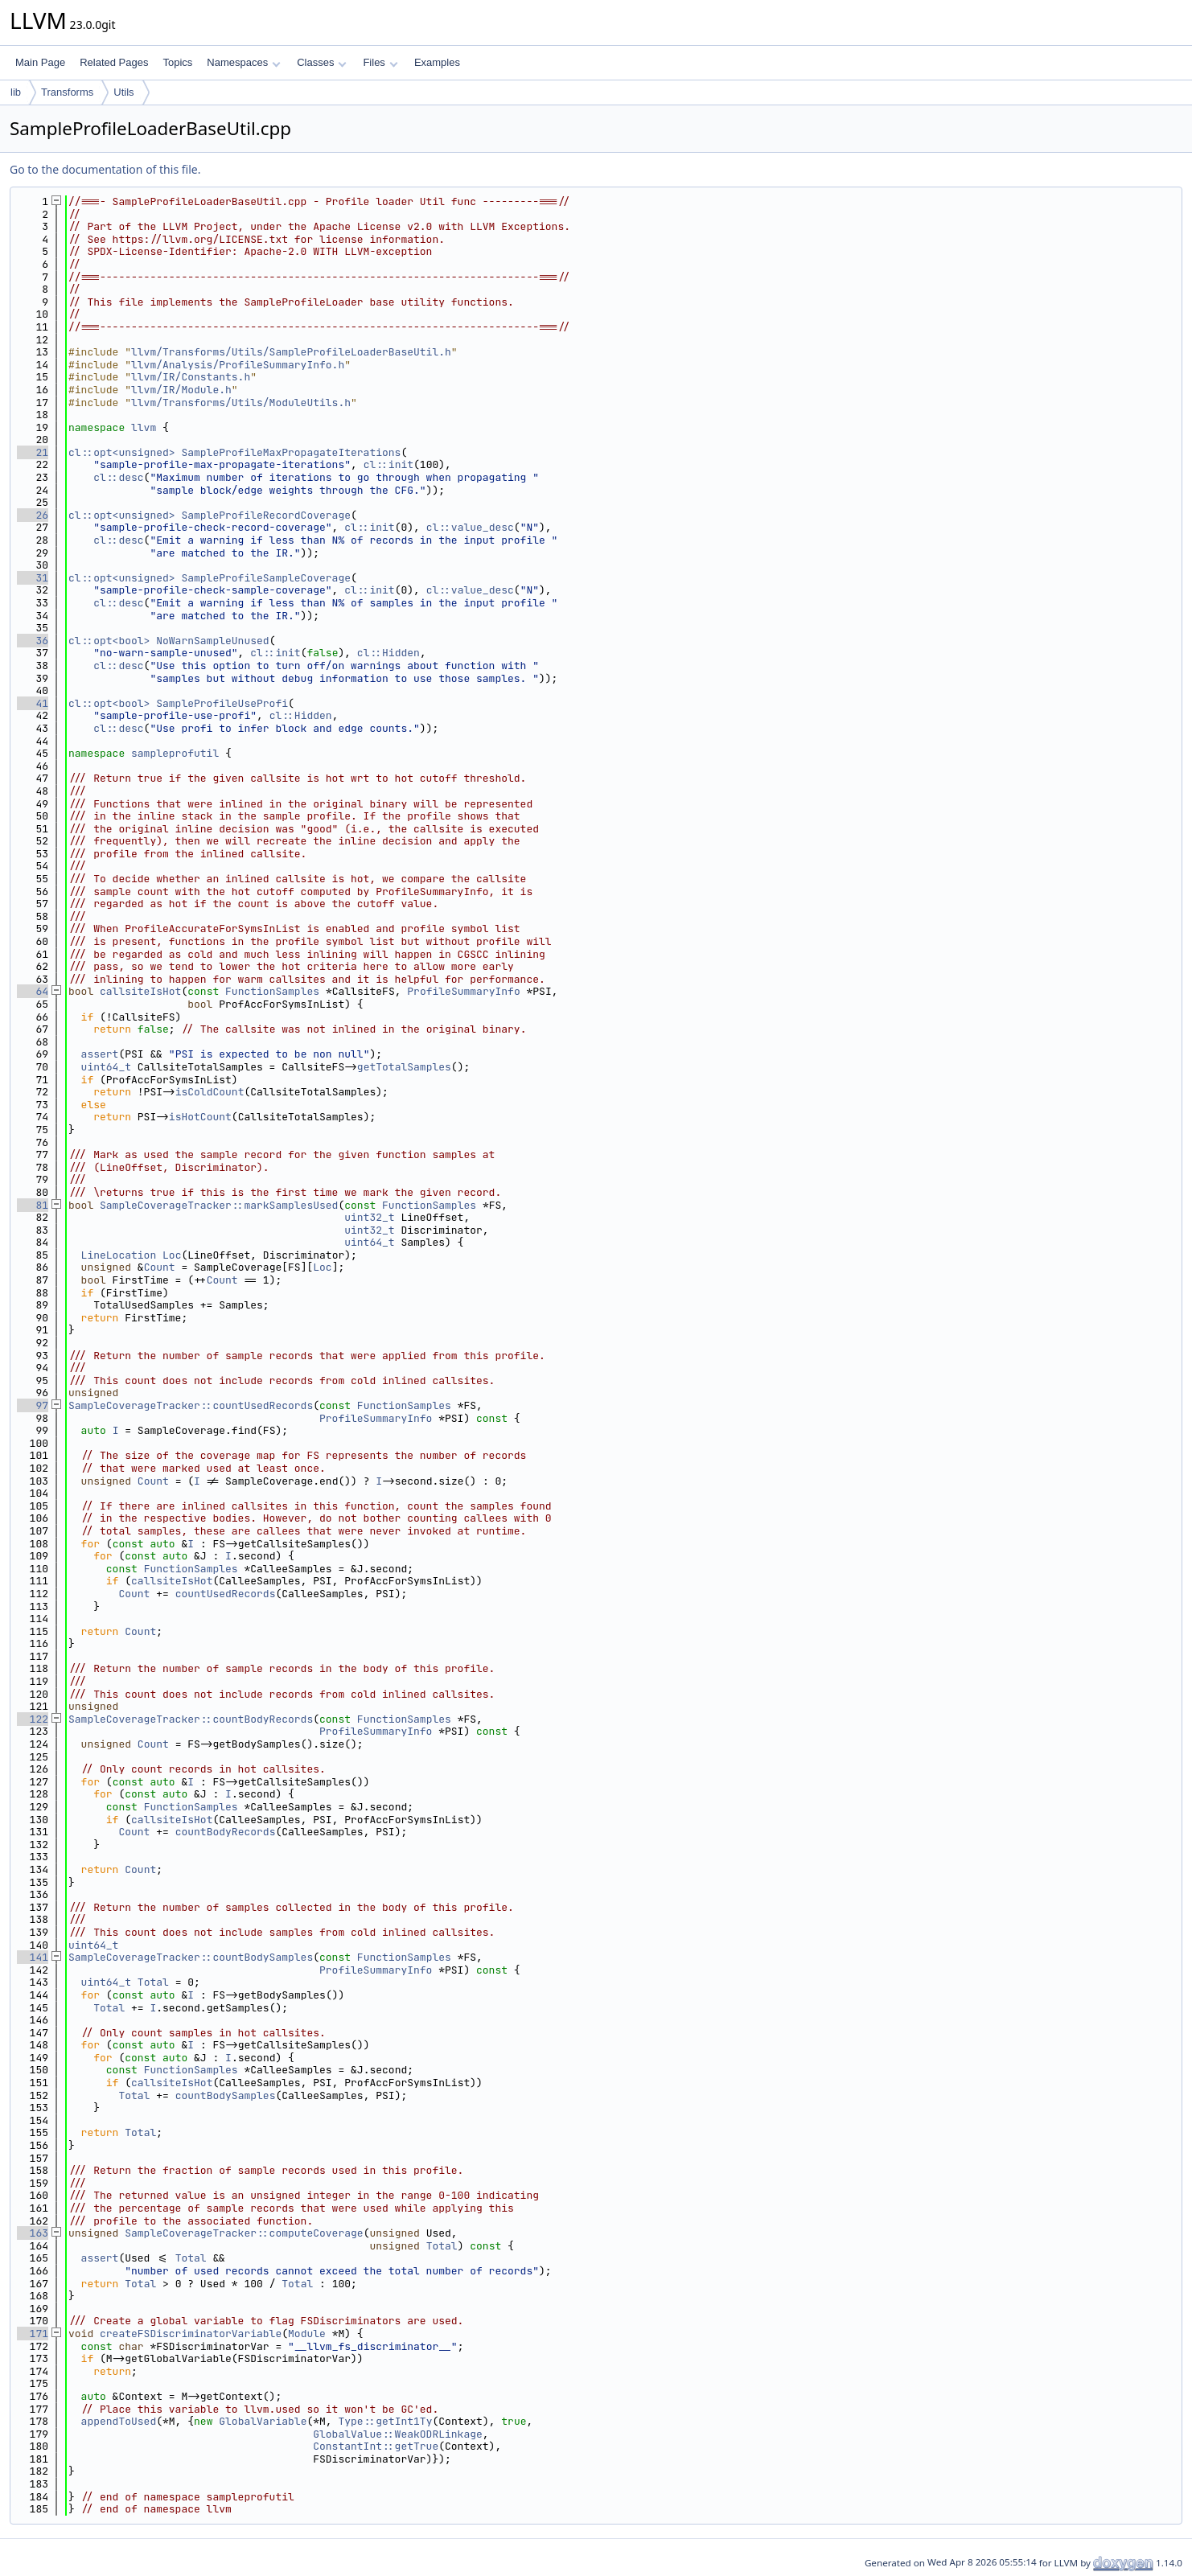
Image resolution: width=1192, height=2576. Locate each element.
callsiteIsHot (140, 991)
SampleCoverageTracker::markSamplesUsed (219, 1205)
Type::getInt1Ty (385, 2421)
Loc (171, 1255)
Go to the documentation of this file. (105, 169)
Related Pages (114, 62)
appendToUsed (119, 2421)
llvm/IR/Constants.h (190, 377)
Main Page (40, 62)
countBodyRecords (225, 1832)
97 (32, 1405)
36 (32, 640)
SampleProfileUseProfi (222, 703)
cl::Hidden (388, 652)
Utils (123, 92)
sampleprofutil (175, 753)
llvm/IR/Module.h (181, 389)
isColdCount (210, 1092)
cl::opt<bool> (109, 640)
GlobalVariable (262, 2421)
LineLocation (119, 1255)
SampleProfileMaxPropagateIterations (291, 452)
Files (380, 62)
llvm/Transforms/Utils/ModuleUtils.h (241, 402)
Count (159, 1267)
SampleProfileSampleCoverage (266, 578)
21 (32, 452)
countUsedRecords (225, 1593)
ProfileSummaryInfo (463, 991)
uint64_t (106, 1067)
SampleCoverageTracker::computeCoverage (244, 2233)
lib (15, 92)
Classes (322, 62)
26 (32, 515)
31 (32, 578)
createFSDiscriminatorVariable (191, 2333)
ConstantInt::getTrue (375, 2446)
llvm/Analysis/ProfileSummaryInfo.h (237, 365)
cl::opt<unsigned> (121, 452)
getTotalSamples (404, 1067)
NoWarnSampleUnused (212, 640)
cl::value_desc (470, 527)
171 (32, 2333)
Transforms (67, 92)
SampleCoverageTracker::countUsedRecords (190, 1405)
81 (32, 1205)
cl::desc (118, 477)
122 (32, 1719)
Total (153, 1982)
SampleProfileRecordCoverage (266, 515)
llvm (143, 427)
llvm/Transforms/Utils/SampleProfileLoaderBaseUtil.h (291, 352)
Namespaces (243, 62)
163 (32, 2233)
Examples (437, 62)
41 (32, 703)
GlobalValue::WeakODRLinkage (398, 2434)
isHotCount (200, 1117)
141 (32, 1957)
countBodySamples (225, 2095)
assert (100, 1054)
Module (307, 2333)
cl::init (388, 464)
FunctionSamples (272, 991)
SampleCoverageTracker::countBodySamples (190, 1957)
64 (32, 991)
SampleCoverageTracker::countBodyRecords (190, 1719)
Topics (177, 62)
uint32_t (369, 1217)
